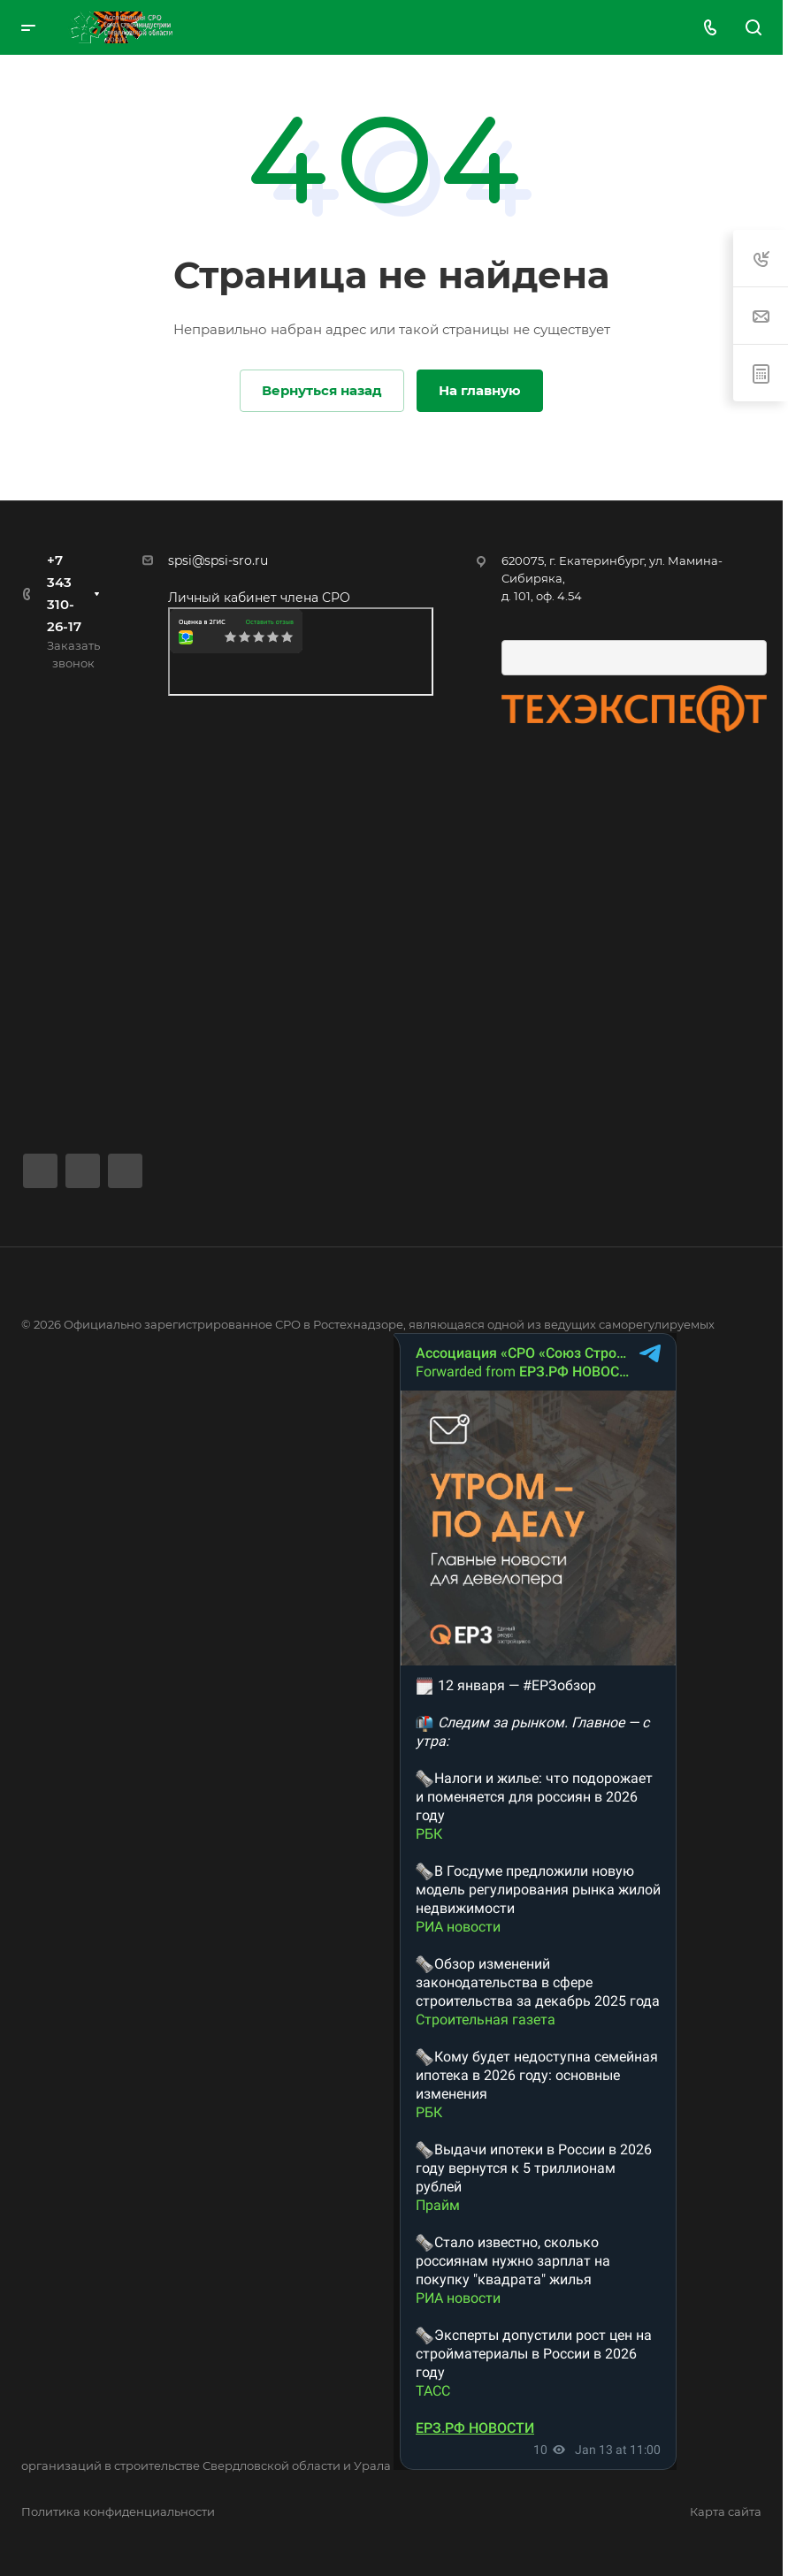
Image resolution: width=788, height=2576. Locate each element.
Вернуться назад (322, 390)
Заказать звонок (73, 654)
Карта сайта (725, 2511)
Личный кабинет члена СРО (259, 598)
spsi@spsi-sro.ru (218, 560)
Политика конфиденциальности (118, 2511)
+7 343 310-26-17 (64, 593)
